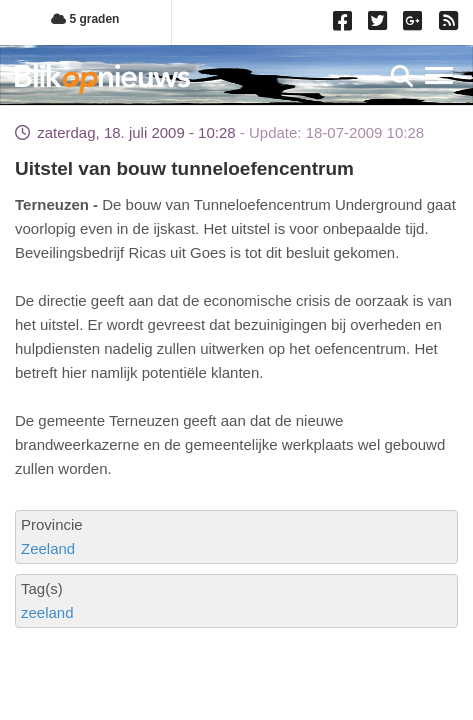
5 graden (85, 19)
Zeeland (48, 548)
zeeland (47, 612)
